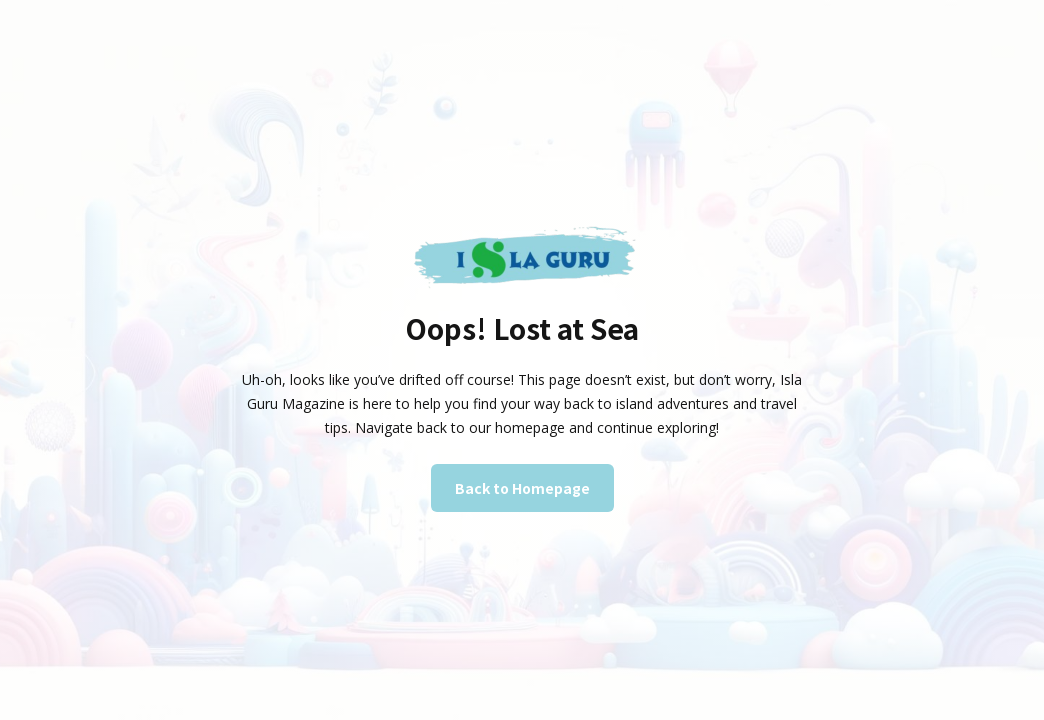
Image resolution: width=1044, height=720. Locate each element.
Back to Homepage (522, 488)
